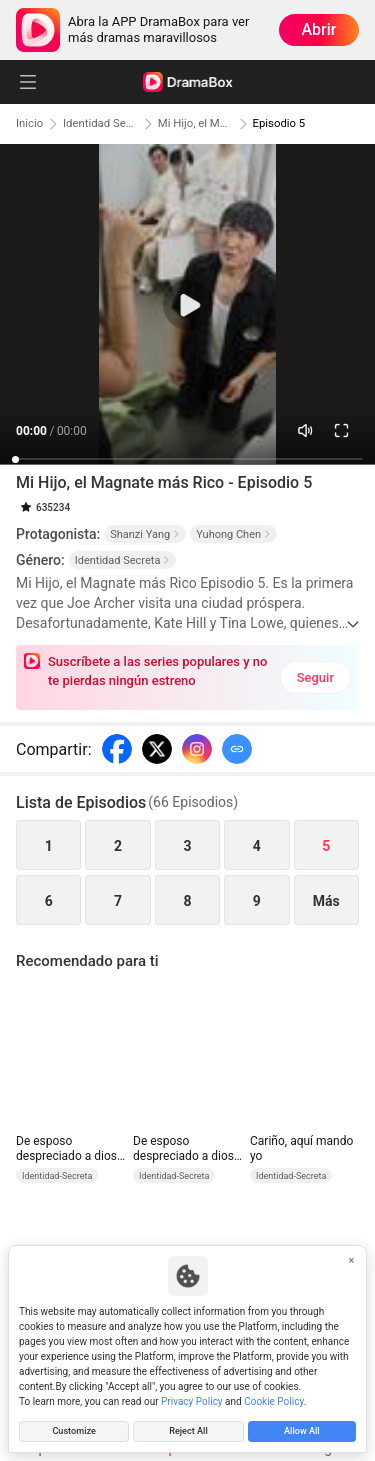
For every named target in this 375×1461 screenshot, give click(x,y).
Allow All (301, 1430)
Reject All (188, 1430)
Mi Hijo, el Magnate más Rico (197, 124)
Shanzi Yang (145, 534)
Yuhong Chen (233, 534)
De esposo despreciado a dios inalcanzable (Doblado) (183, 1149)
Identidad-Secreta (57, 1176)
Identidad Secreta (102, 124)
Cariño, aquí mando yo (301, 1148)
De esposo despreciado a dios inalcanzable (66, 1149)
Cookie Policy (273, 1399)
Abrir (319, 29)
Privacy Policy (192, 1399)
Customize (74, 1430)
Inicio (30, 124)
